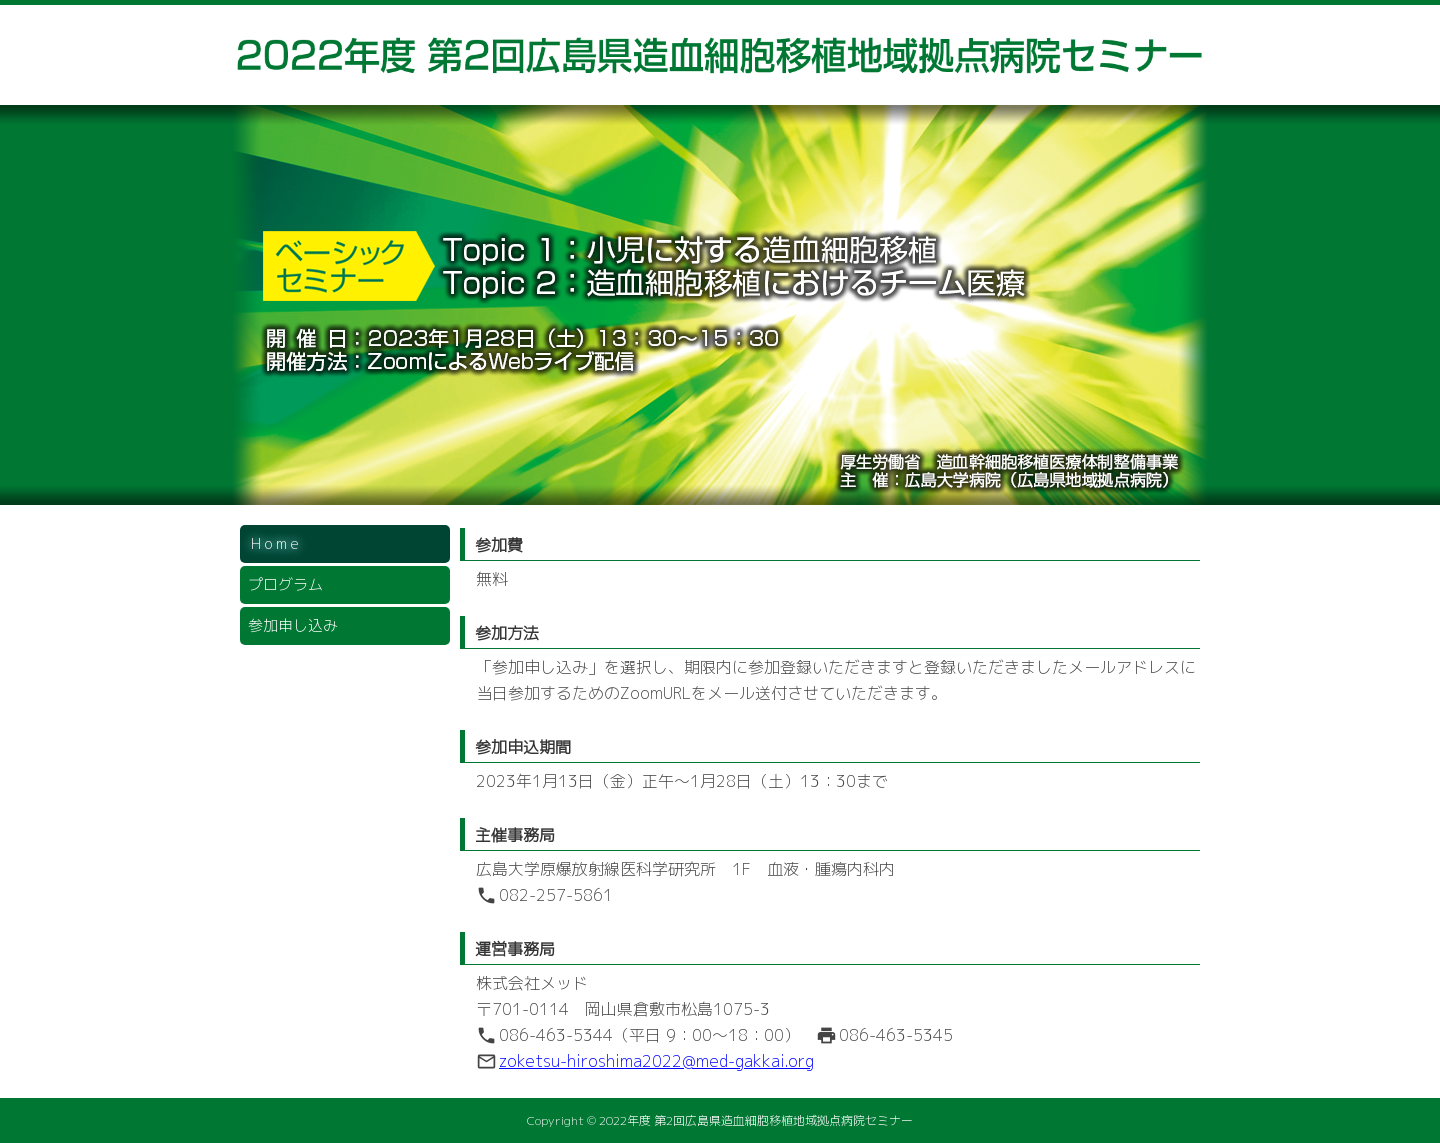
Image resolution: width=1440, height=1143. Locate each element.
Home (276, 543)
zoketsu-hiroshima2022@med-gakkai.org (656, 1061)
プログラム (285, 584)
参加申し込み (293, 625)
